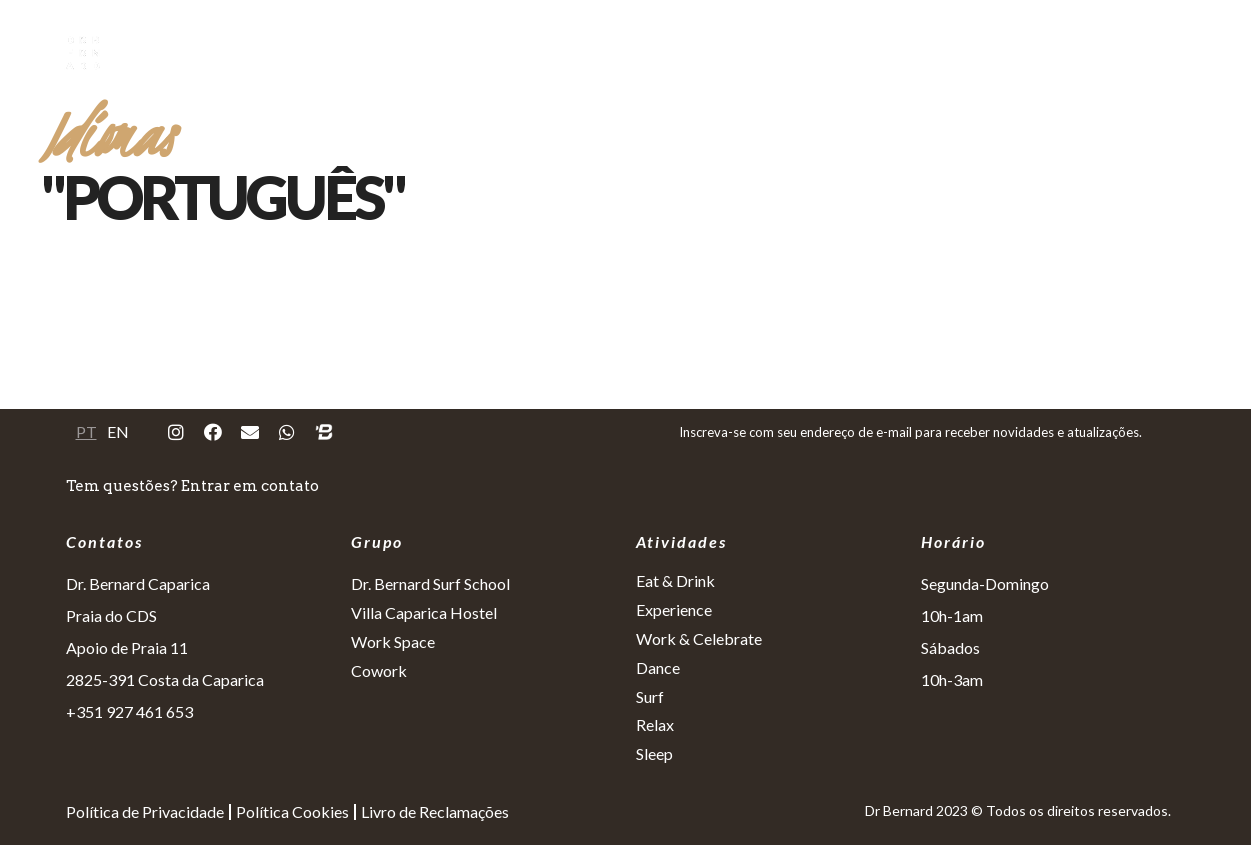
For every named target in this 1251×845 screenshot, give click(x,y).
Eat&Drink (498, 52)
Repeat (1182, 52)
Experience (613, 52)
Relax (1022, 52)
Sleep (1099, 52)
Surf (949, 52)
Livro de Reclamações (435, 811)
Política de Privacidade (145, 811)
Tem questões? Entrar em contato (192, 486)
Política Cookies (292, 811)
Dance (873, 52)
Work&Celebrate (751, 52)
